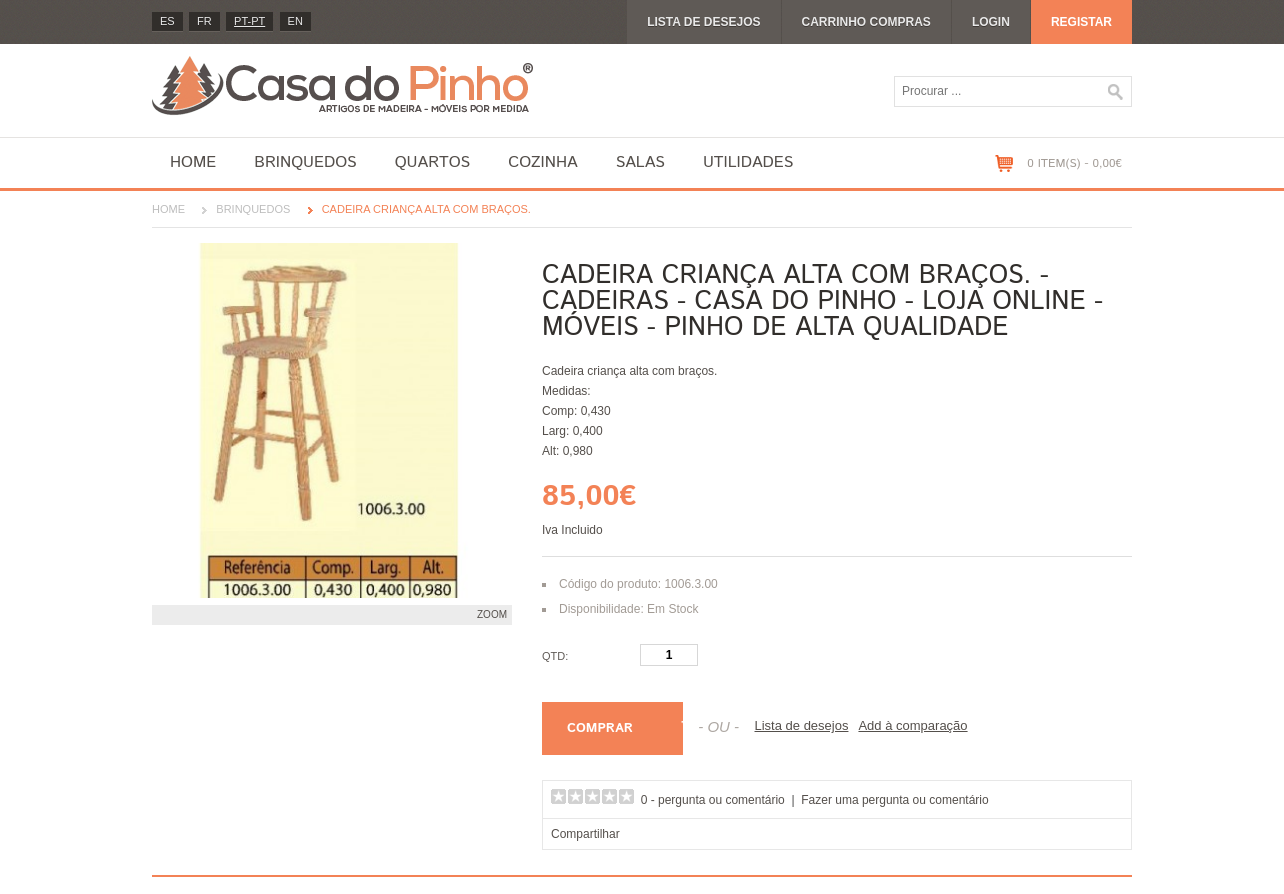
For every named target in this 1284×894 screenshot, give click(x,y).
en (295, 21)
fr (204, 21)
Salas (640, 162)
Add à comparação (912, 725)
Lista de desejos (703, 22)
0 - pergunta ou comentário (713, 800)
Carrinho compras (866, 22)
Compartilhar (585, 834)
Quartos (433, 162)
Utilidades (748, 162)
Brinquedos (305, 162)
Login (991, 22)
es (167, 21)
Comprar (600, 728)
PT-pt (249, 21)
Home (193, 162)
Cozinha (542, 162)
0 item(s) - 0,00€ (1074, 163)
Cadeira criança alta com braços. (426, 209)
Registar (1081, 22)
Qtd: (555, 656)
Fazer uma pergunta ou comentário (894, 800)
